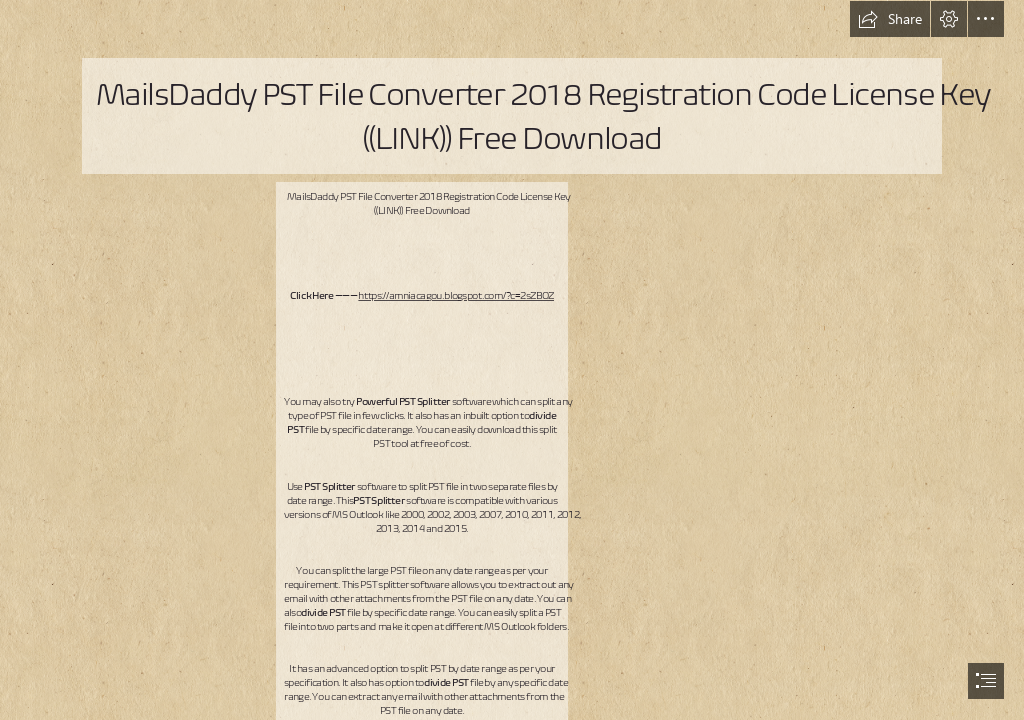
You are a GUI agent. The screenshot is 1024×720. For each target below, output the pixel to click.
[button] (890, 19)
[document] (512, 360)
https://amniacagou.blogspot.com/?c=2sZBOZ (456, 295)
